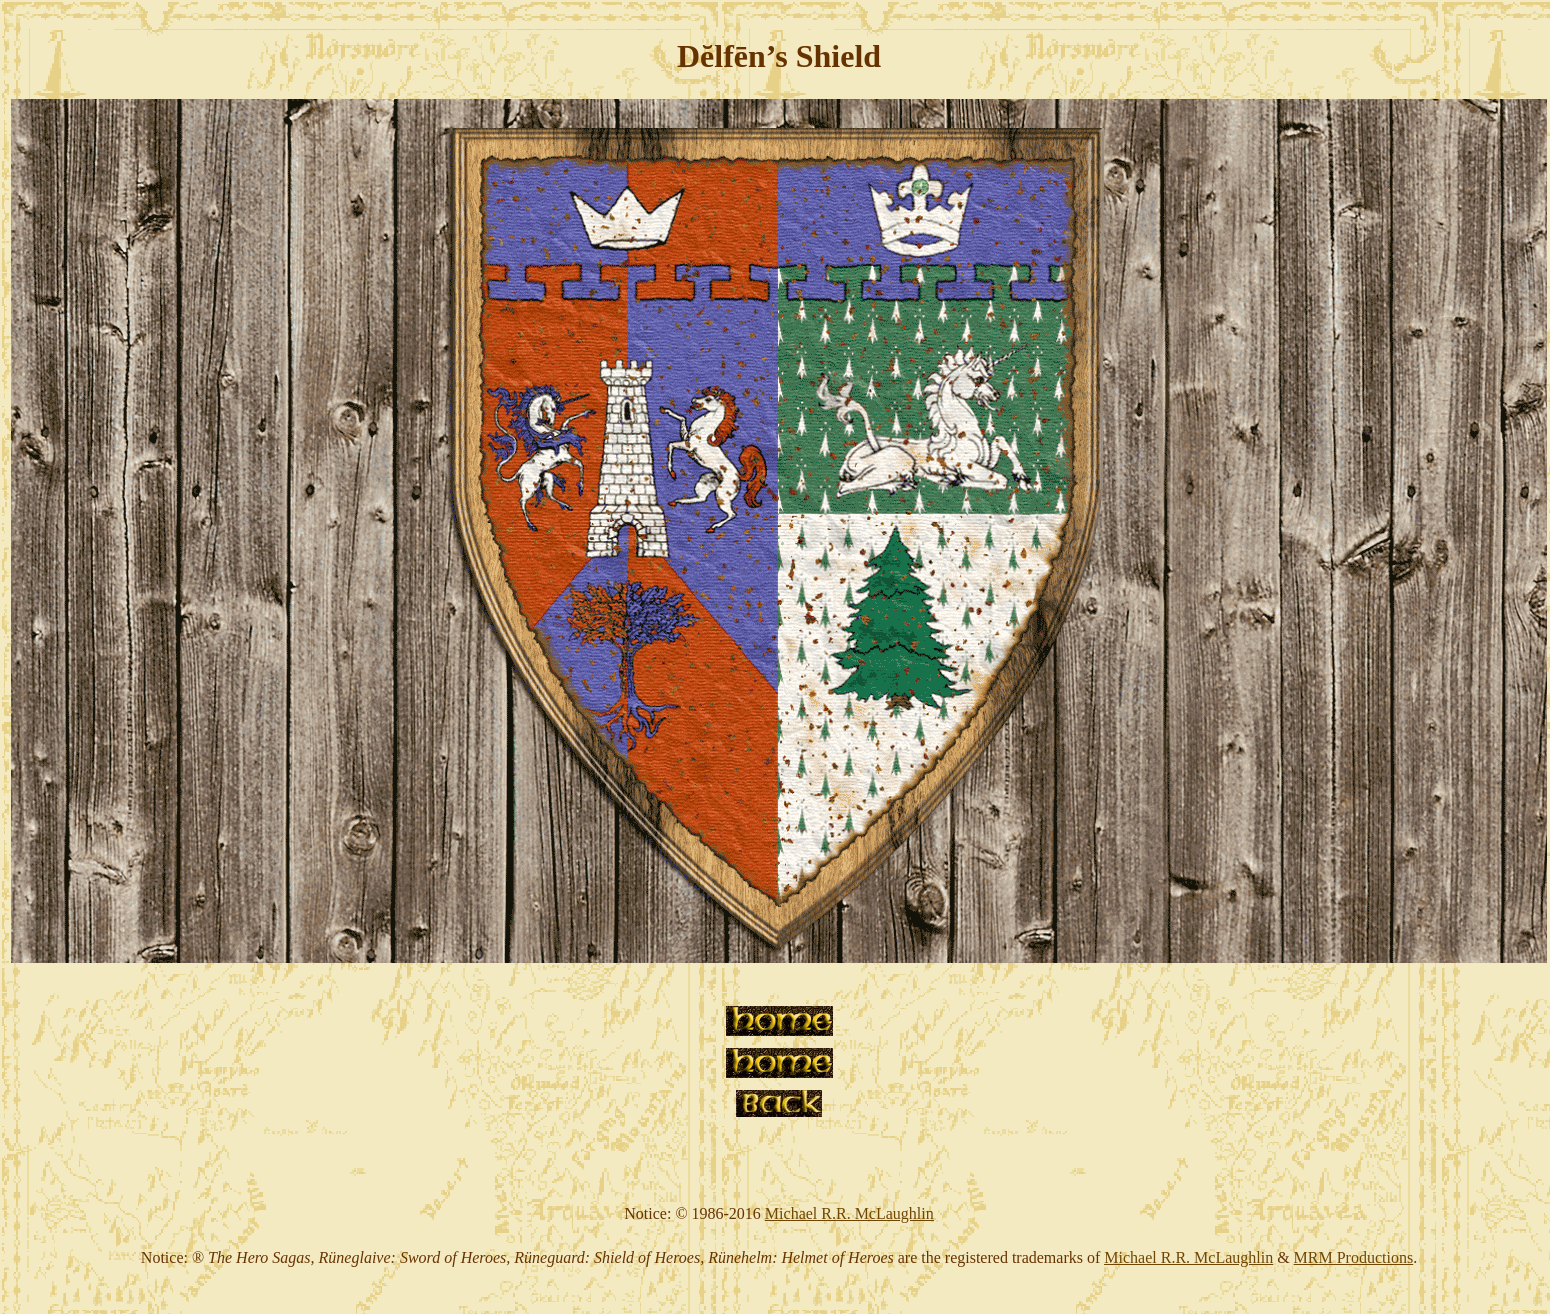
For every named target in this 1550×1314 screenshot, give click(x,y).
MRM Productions (1354, 1257)
